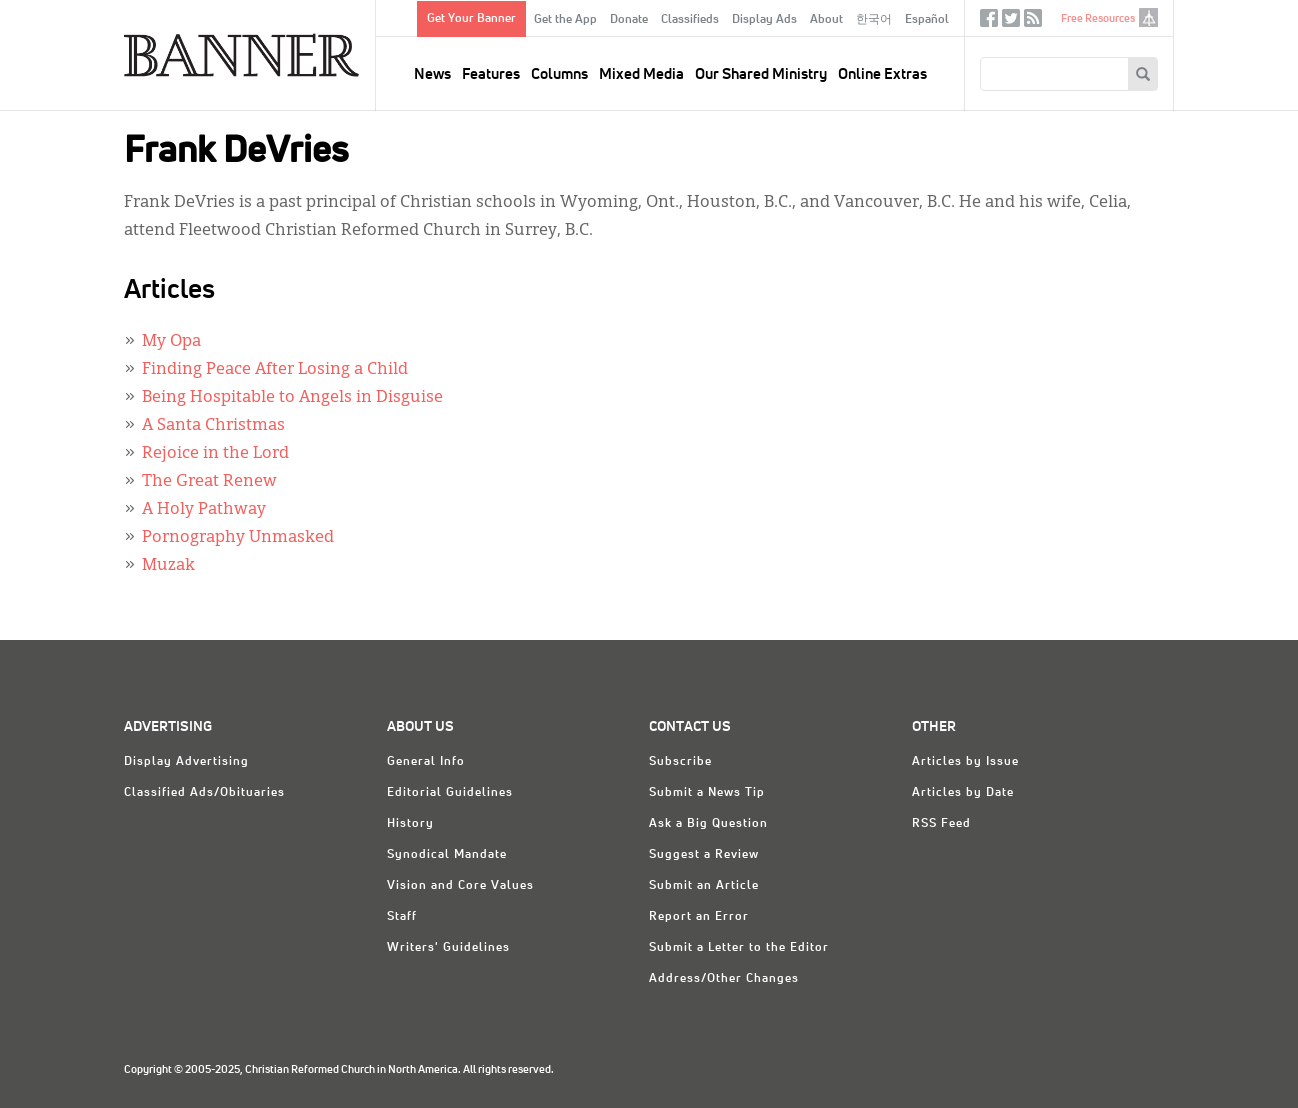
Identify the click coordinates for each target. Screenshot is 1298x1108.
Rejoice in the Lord (215, 454)
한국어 (874, 20)
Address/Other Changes (724, 979)
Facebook (989, 22)
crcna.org (1148, 17)
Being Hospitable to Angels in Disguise (292, 398)
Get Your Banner (471, 19)
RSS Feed (941, 824)
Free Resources (1098, 18)
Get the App (565, 20)
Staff (402, 917)
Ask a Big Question (708, 824)
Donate (629, 20)
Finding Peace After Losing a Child (275, 370)
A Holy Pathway (204, 510)
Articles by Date (963, 793)
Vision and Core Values (460, 886)
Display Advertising (186, 762)
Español (927, 20)
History (410, 824)
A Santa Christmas (213, 426)
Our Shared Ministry (761, 74)
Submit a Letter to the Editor (739, 948)
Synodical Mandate (447, 855)
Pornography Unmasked (238, 538)
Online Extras (882, 74)
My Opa (171, 342)
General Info (426, 762)
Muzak (168, 566)
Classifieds (690, 20)
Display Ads (764, 20)
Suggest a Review (704, 855)
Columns (559, 74)
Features (491, 74)
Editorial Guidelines (450, 793)
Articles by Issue (965, 762)
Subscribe (680, 762)
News (432, 74)
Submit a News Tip (707, 793)
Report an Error (699, 917)
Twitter (1011, 22)
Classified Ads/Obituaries (204, 793)
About (826, 20)
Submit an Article (704, 886)
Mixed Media (641, 74)
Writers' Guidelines (448, 948)
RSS (1033, 22)
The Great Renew (209, 482)
